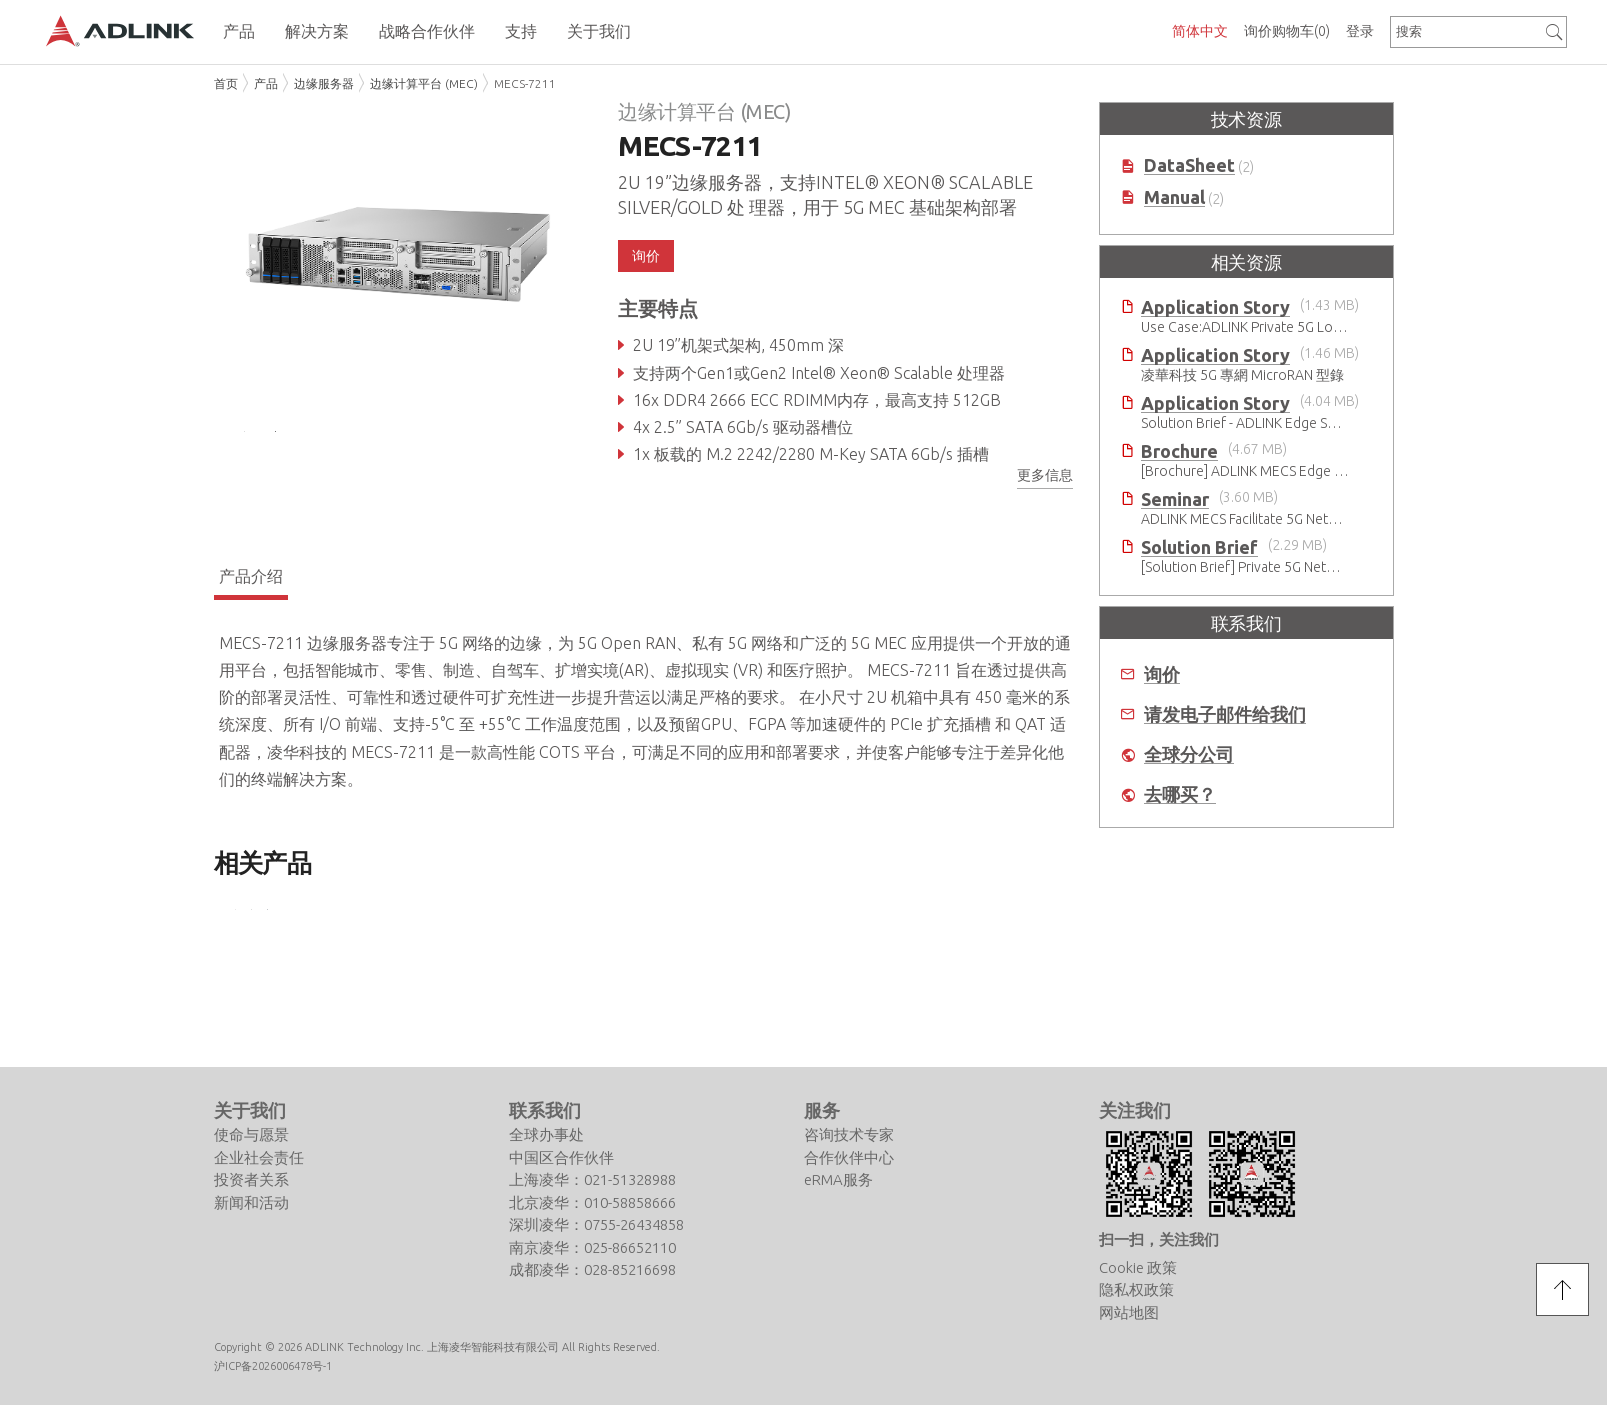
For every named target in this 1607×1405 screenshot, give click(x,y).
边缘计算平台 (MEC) (424, 83)
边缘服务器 (324, 83)
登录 (1360, 31)
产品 (266, 83)
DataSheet (1189, 165)
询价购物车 (1287, 31)
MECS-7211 (525, 83)
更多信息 (1045, 475)
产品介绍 (251, 587)
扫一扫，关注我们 (1159, 1239)
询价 (646, 256)
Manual (1174, 197)
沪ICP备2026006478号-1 (273, 1365)
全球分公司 (1189, 754)
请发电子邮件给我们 (1225, 714)
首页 (226, 83)
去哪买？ (1180, 794)
